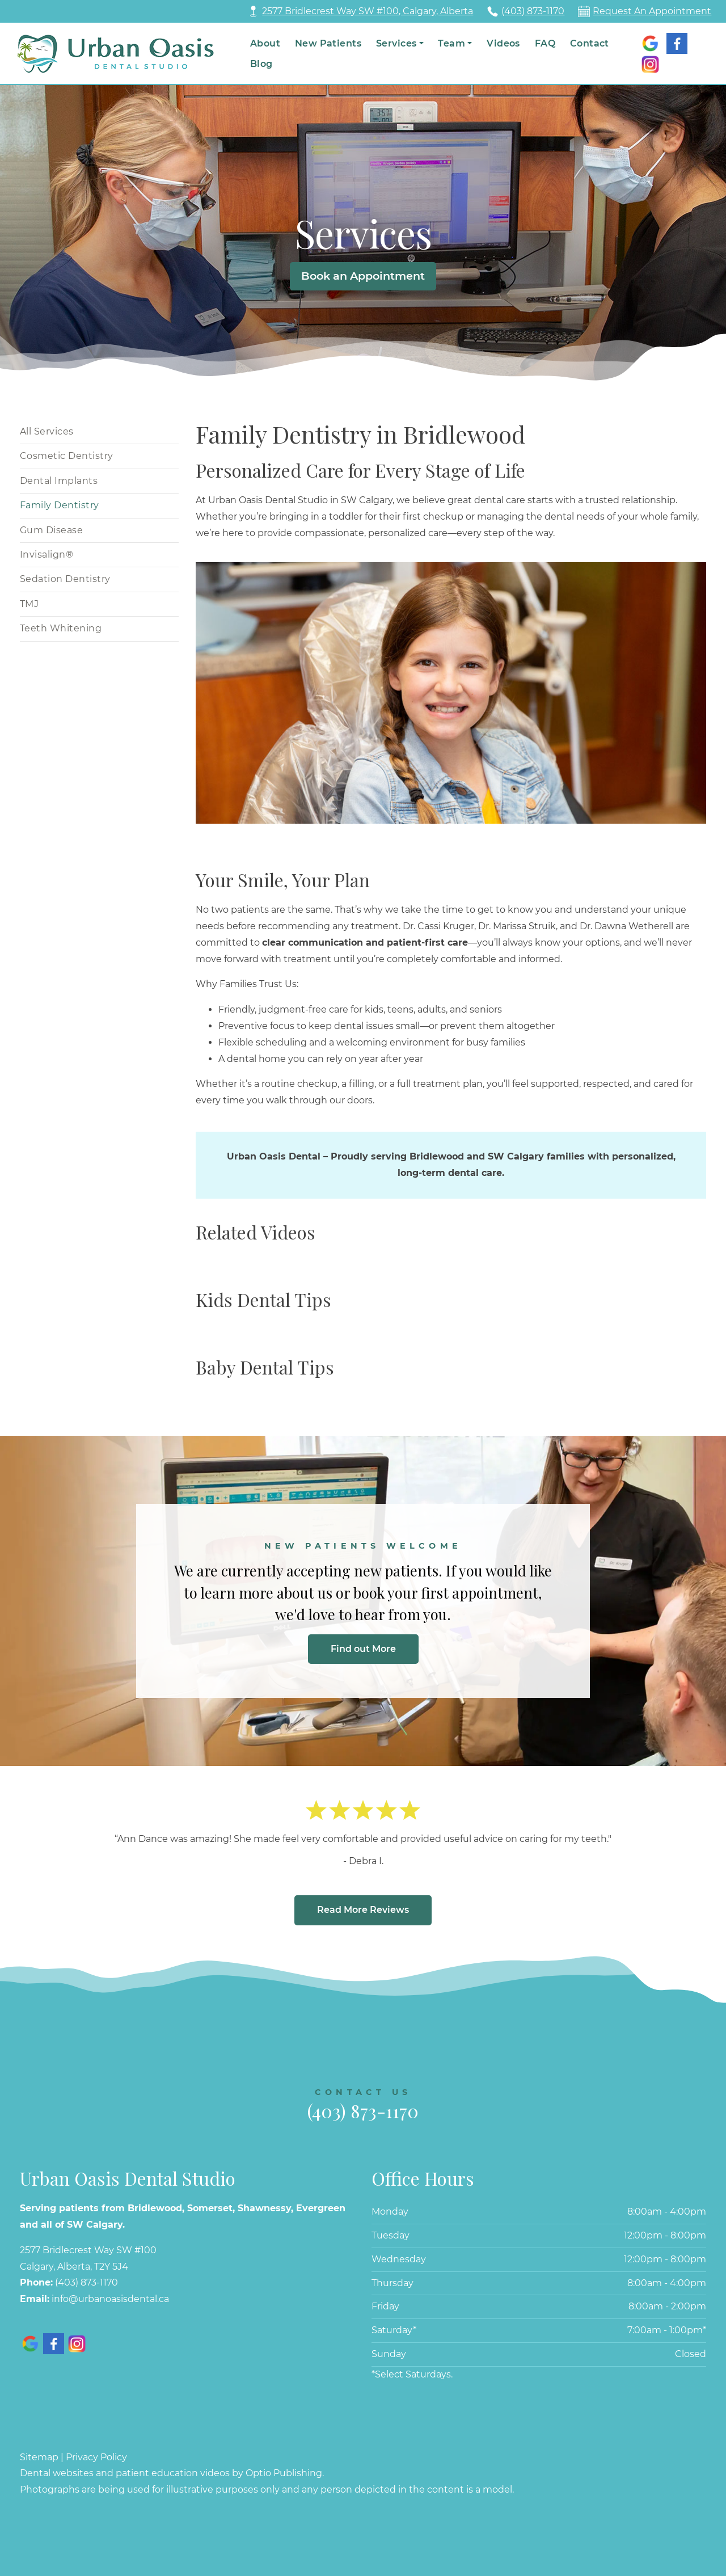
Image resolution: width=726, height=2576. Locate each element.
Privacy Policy (96, 2457)
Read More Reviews (363, 1909)
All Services (47, 431)
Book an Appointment (363, 276)
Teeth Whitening (61, 628)
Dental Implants (59, 480)
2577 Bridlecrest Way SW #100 (88, 2250)
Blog (261, 63)
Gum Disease (51, 530)
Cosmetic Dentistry (66, 455)
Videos (503, 43)
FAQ (545, 43)
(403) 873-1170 (532, 11)
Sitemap (39, 2457)
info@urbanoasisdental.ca (110, 2298)
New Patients (328, 43)
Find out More (363, 1648)
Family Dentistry (59, 505)
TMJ (29, 603)
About (265, 43)
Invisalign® (46, 554)
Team (451, 43)
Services (396, 43)
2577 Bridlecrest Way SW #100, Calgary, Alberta (367, 11)
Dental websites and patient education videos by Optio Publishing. (172, 2473)
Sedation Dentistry (65, 579)
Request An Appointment (652, 11)
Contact (589, 43)
